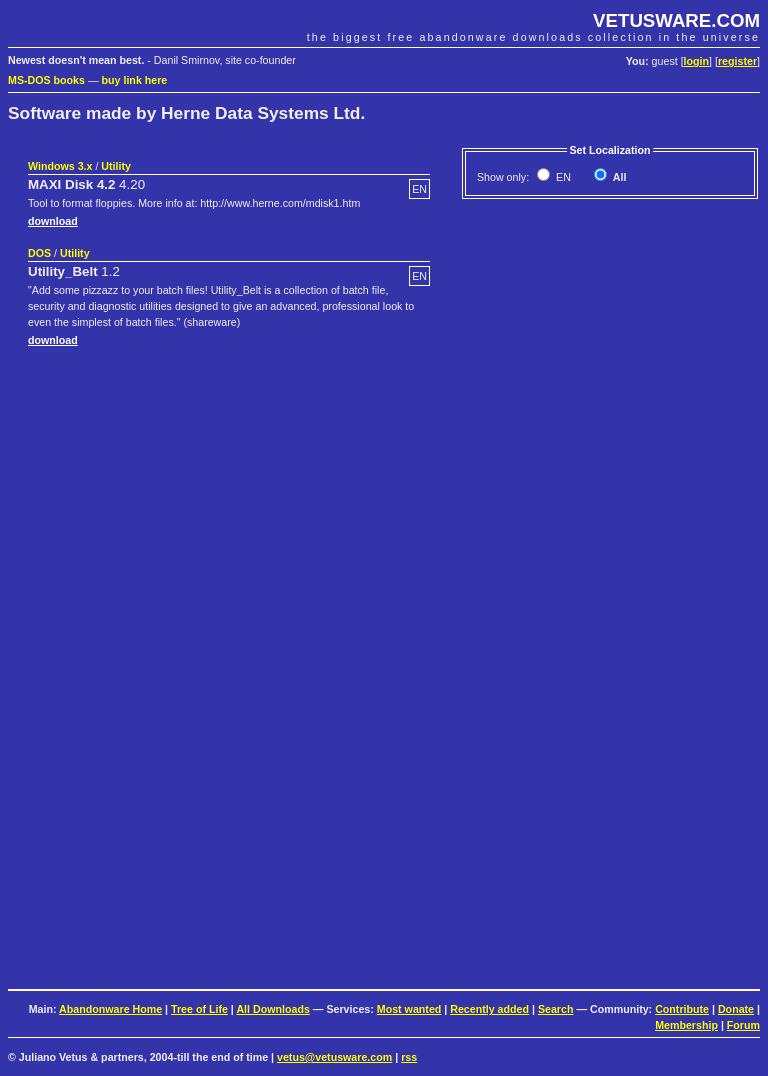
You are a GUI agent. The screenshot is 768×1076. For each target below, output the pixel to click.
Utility (116, 166)
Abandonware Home (110, 1009)
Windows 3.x (60, 166)
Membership (686, 1025)
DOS (39, 253)
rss (409, 1057)
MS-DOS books (46, 80)
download (53, 221)
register (737, 61)
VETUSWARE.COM (676, 20)
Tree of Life (199, 1009)
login (696, 61)
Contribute (682, 1009)
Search (556, 1009)
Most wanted (409, 1009)
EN (562, 177)
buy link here (135, 80)
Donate (736, 1009)
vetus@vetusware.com (334, 1057)
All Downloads (272, 1009)
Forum (743, 1025)
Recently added (489, 1009)
